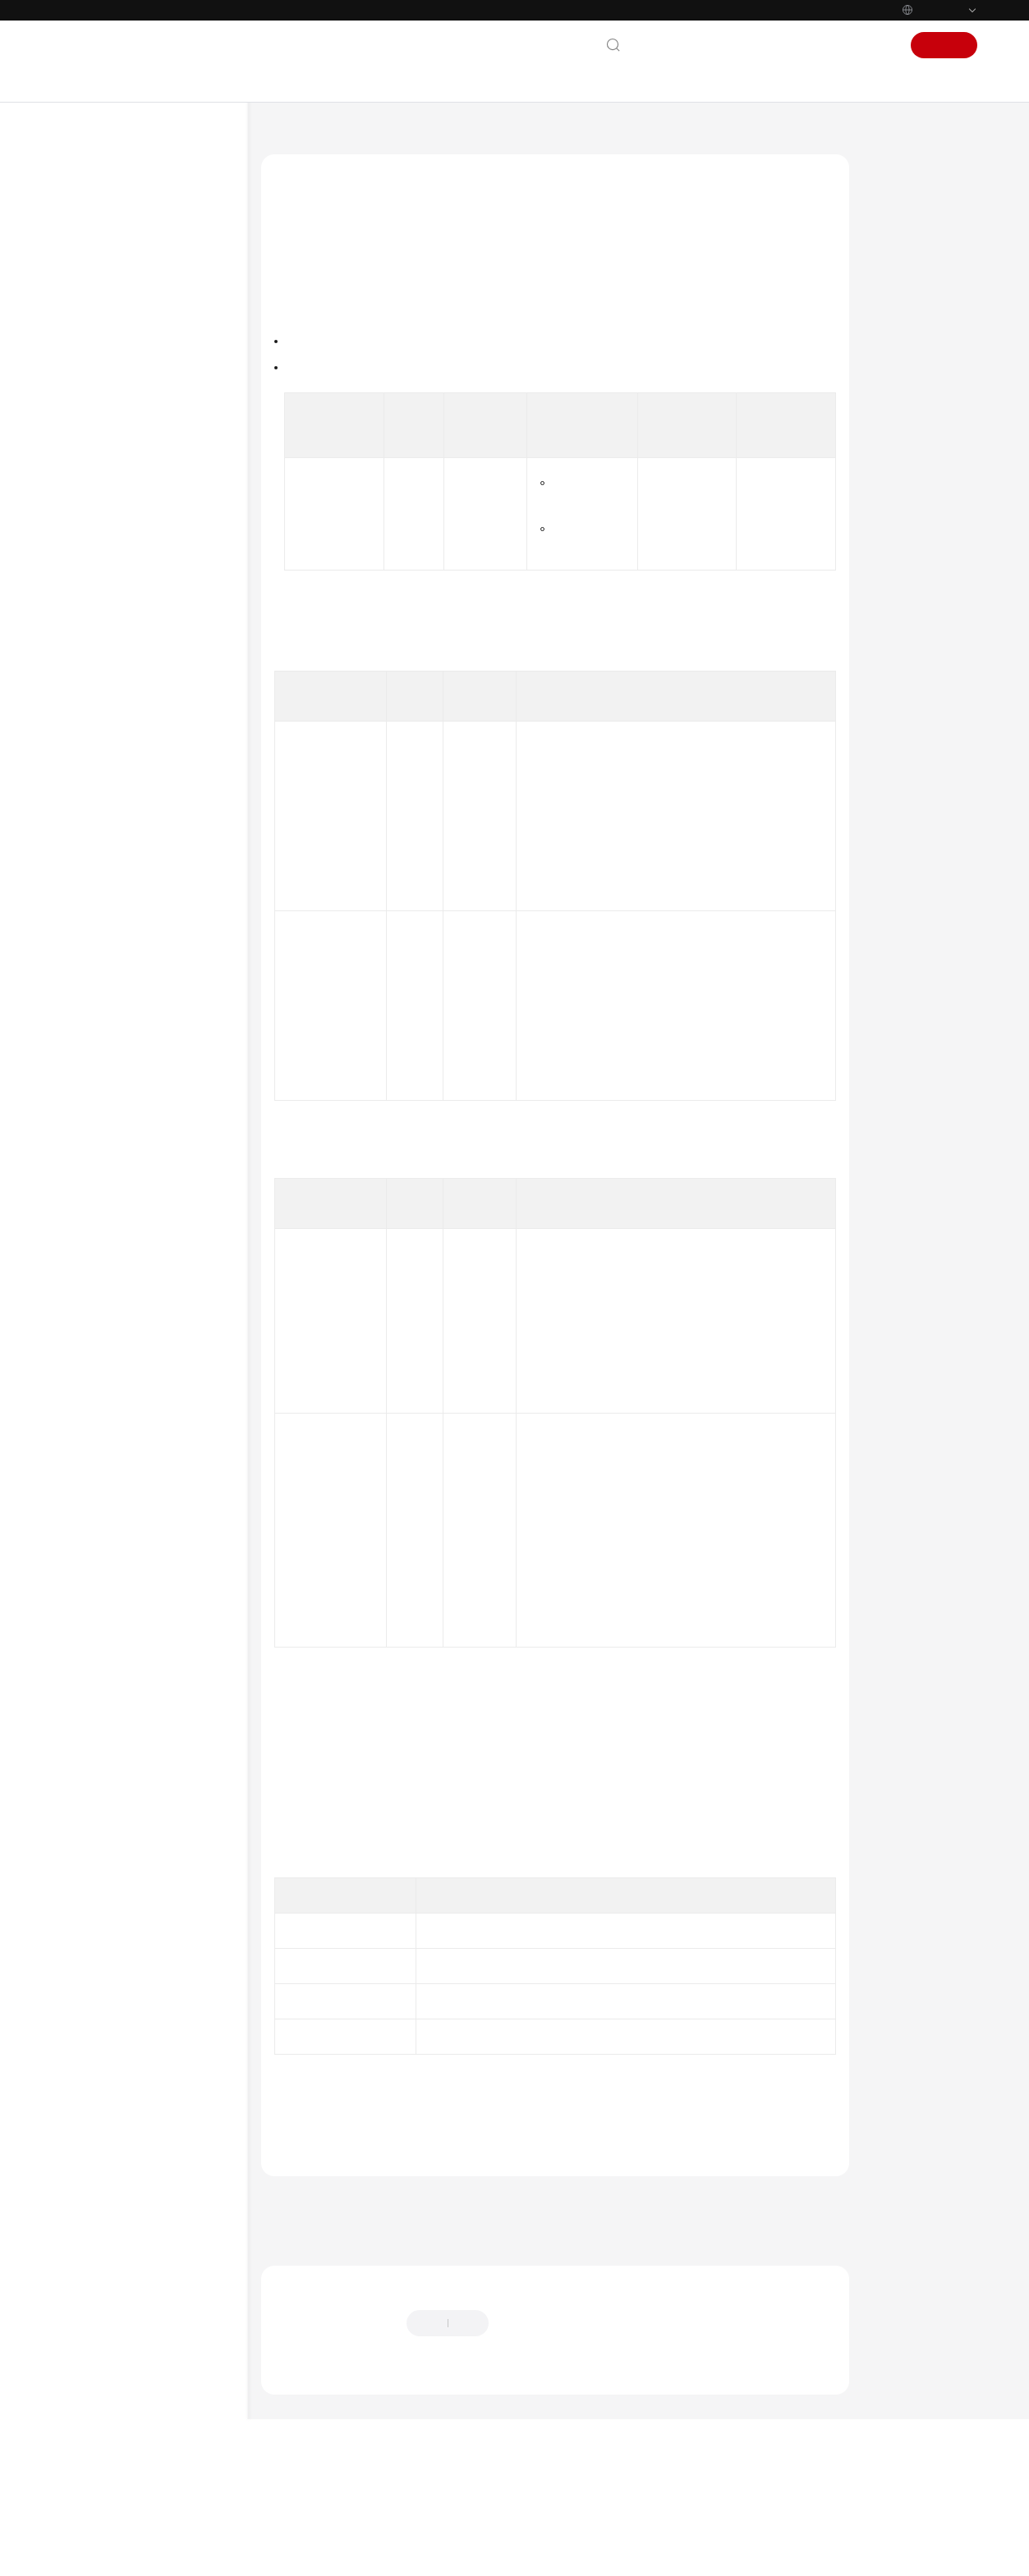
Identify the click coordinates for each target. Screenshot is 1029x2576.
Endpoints (94, 1970)
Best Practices (103, 367)
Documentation (748, 45)
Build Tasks (125, 1408)
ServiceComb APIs (124, 1539)
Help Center (287, 135)
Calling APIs (111, 472)
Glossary (90, 1865)
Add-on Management (149, 1381)
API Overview (114, 445)
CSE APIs (104, 1513)
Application (126, 565)
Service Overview (111, 235)
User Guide (96, 314)
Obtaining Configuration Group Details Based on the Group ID (172, 1284)
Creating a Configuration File (173, 760)
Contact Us (666, 45)
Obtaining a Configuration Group (164, 719)
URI (887, 289)
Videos (85, 1790)
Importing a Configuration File (157, 801)
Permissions (99, 1996)
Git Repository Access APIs (143, 1486)
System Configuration (149, 1460)
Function (900, 212)
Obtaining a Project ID (686, 840)
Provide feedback (546, 2429)
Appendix (105, 1659)
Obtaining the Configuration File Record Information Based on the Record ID (170, 1166)
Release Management (149, 1434)
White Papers (102, 1943)
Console (822, 45)
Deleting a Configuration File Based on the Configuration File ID (172, 961)
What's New (99, 209)
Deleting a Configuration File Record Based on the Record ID (172, 1228)
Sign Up (944, 45)
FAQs (81, 1737)
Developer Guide (111, 340)
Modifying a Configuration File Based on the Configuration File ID (173, 1024)
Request (897, 320)
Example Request (918, 382)
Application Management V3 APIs (149, 506)
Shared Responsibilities (127, 1891)
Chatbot (292, 2480)
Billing (84, 261)
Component (127, 592)
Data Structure (117, 1591)
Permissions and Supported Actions (146, 1625)
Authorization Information (910, 250)
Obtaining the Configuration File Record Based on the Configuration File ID (163, 1095)
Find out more (550, 2555)
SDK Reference (105, 1711)
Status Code (906, 445)
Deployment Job (137, 618)
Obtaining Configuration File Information (172, 842)
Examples (106, 1565)
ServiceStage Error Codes (348, 2213)
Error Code (904, 476)
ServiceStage (360, 135)
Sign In (873, 45)
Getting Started (107, 288)
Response (900, 351)
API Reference (103, 393)
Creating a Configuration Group (173, 678)
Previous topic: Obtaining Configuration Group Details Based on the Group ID (461, 2304)
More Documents (112, 1764)
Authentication (562, 1577)
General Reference (115, 1838)
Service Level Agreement (130, 1917)
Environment (129, 539)
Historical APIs (117, 1685)
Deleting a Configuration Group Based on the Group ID (170, 1340)
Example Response (921, 413)
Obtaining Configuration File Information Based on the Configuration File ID (173, 898)
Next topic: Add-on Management (346, 2326)
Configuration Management (163, 644)
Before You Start (121, 419)
